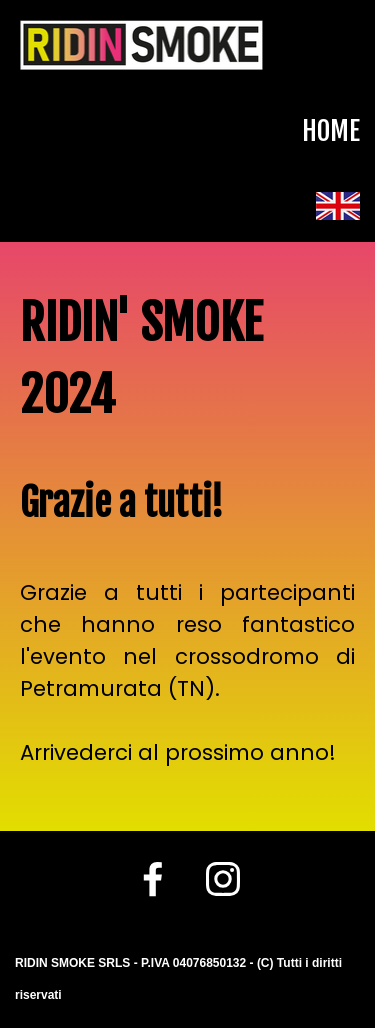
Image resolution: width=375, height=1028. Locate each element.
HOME (331, 131)
